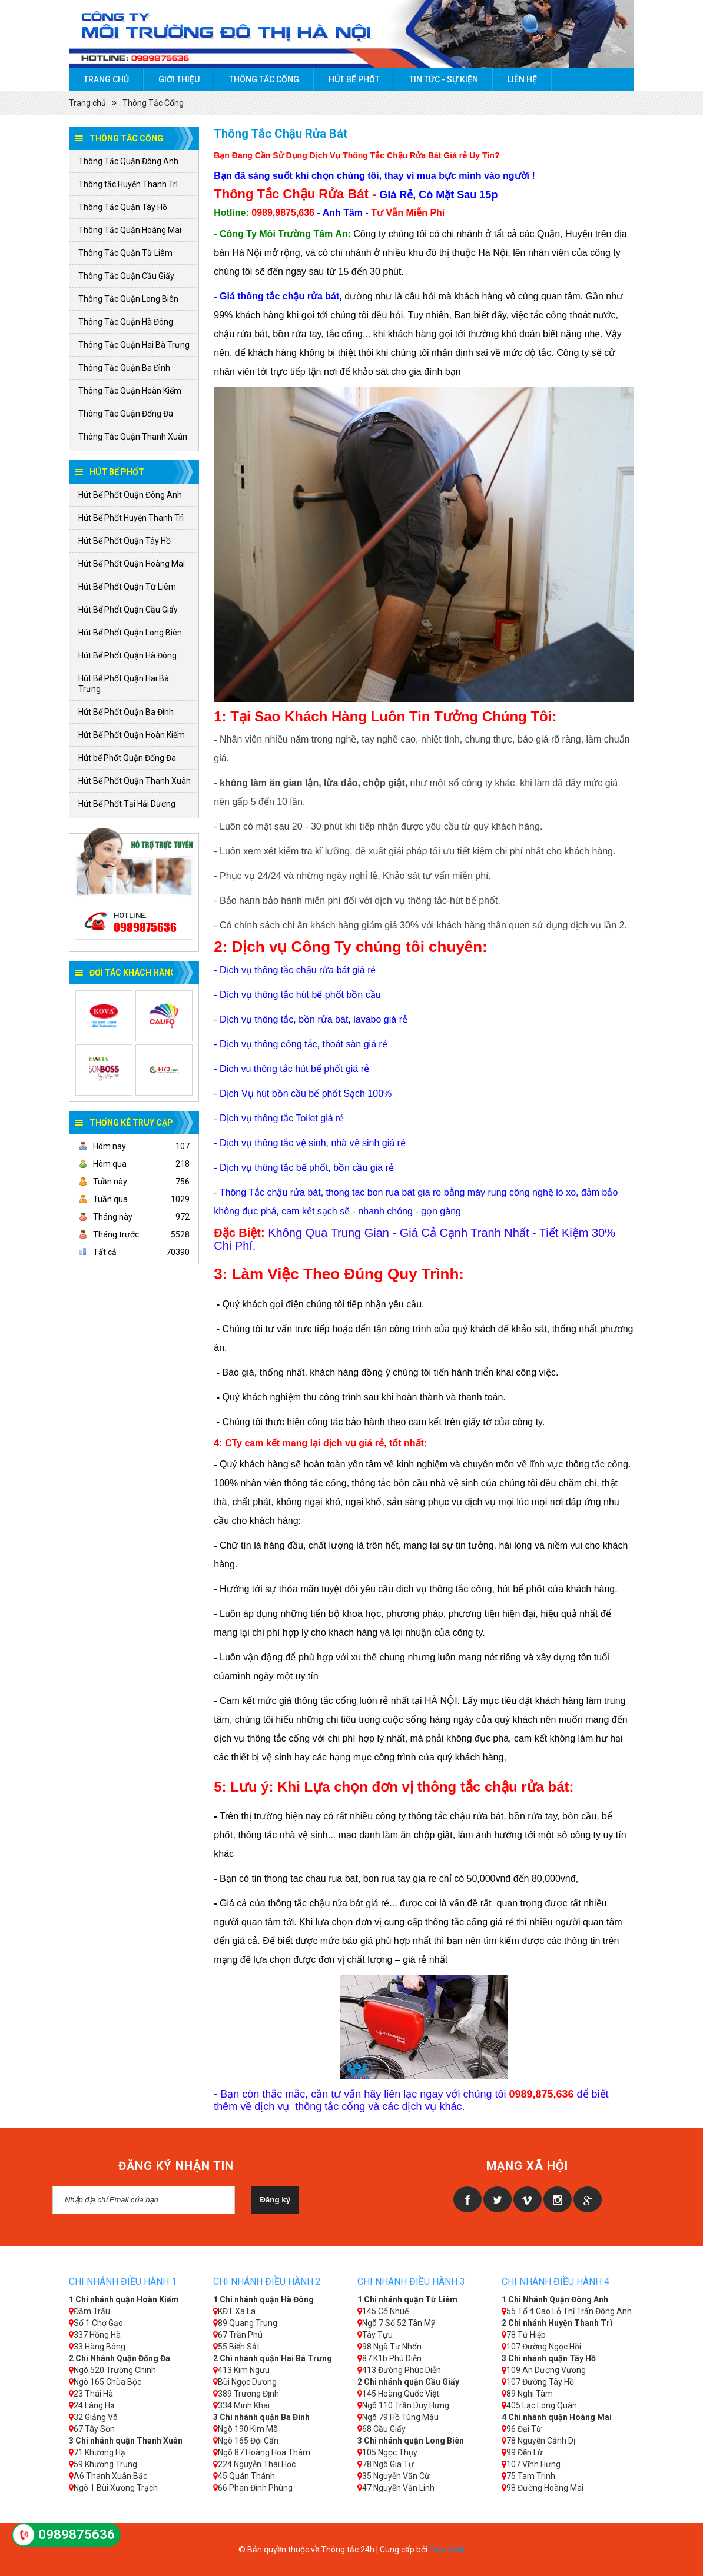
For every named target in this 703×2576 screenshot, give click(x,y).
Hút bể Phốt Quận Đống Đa (127, 758)
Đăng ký (275, 2199)
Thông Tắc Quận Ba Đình (124, 367)
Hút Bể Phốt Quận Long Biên (130, 632)
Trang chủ (106, 79)
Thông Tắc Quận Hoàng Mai (129, 230)
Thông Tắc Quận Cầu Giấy (126, 276)
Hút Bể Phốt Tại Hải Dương (126, 803)
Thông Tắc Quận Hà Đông (125, 322)
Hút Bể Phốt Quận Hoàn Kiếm (131, 735)
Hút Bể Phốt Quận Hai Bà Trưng (123, 684)
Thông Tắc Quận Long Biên (128, 299)
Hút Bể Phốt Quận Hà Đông (127, 655)
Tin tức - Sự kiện (443, 79)
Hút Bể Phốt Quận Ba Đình (126, 712)
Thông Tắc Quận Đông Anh (128, 161)
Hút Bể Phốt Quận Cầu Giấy (128, 609)
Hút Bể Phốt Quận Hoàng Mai (131, 563)
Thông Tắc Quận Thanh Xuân (132, 436)
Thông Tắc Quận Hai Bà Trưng (134, 345)
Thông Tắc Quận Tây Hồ (122, 207)
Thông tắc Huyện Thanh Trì (128, 184)
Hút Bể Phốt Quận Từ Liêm (127, 586)
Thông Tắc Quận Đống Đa (125, 413)
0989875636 (145, 927)
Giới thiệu (179, 79)
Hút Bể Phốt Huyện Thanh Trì (131, 517)
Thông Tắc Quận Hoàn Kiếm (129, 390)
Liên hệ (522, 79)
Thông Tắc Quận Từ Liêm (125, 253)
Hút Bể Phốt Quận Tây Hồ (124, 540)
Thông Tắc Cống (264, 79)
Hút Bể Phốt (354, 79)
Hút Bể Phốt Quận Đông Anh (130, 495)
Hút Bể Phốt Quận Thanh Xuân (134, 781)
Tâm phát (447, 2549)
